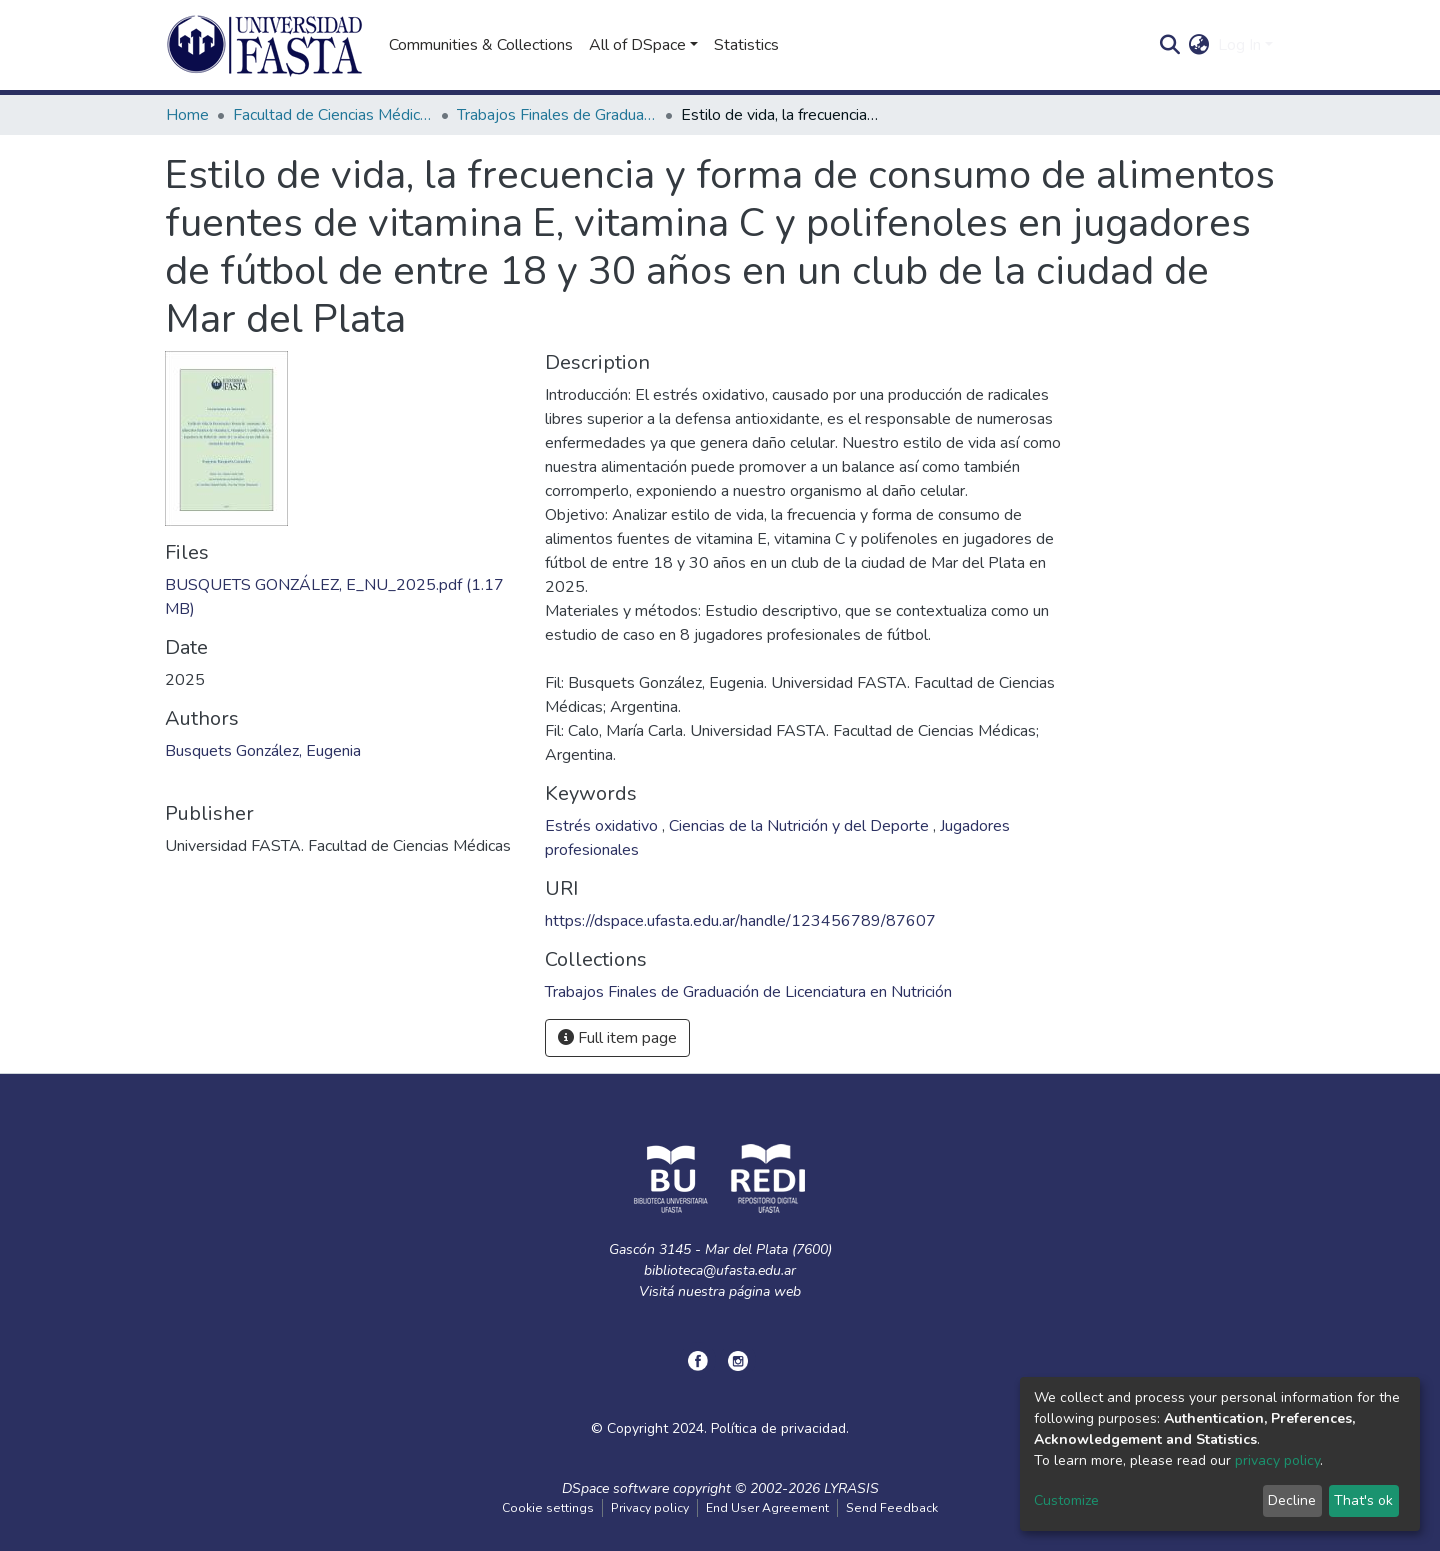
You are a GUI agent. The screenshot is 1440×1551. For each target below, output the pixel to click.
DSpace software (615, 1488)
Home (187, 115)
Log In (1239, 45)
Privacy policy (650, 1508)
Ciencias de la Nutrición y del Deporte (801, 826)
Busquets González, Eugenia (263, 751)
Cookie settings (548, 1508)
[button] (1199, 45)
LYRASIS (851, 1488)
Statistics (746, 45)
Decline (1292, 1500)
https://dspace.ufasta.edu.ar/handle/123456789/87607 (740, 921)
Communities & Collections (481, 45)
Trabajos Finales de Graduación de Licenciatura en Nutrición (557, 115)
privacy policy (1277, 1460)
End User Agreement (767, 1508)
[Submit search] (1170, 45)
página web (765, 1291)
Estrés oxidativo (603, 826)
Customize (1066, 1500)
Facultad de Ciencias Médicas (333, 115)
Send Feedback (892, 1508)
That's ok (1363, 1500)
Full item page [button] (617, 1038)
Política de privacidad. (780, 1428)
